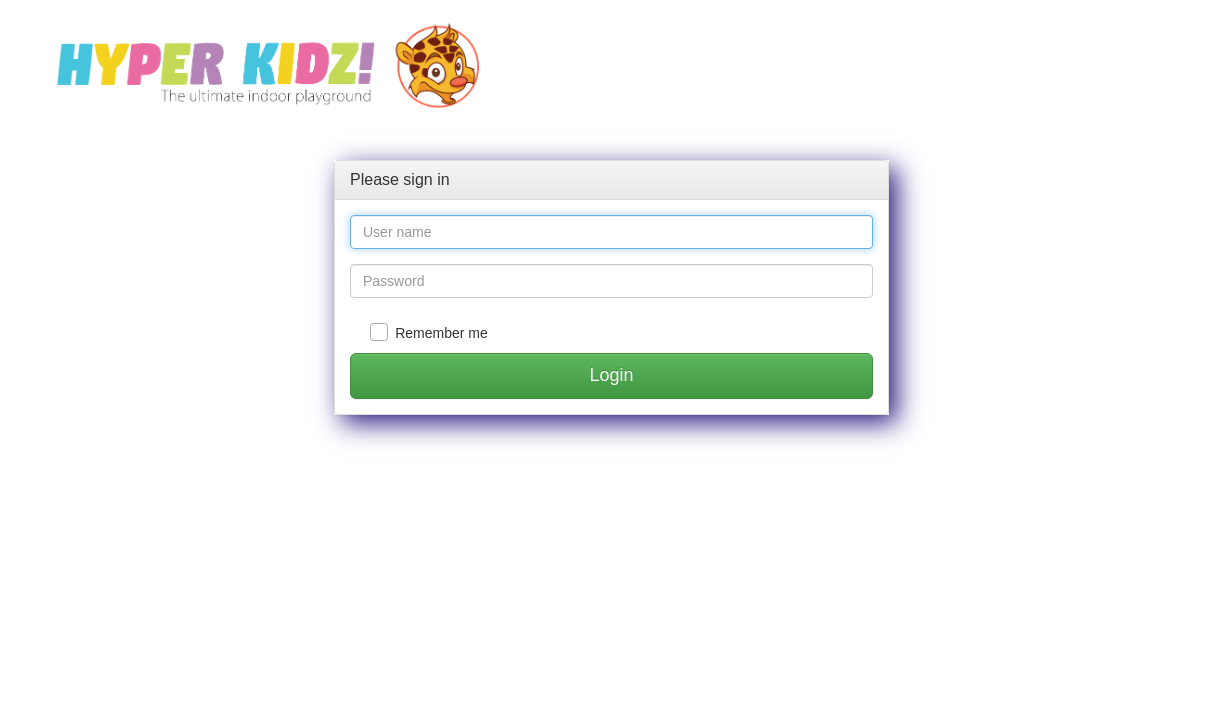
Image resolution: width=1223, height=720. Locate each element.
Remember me (441, 333)
